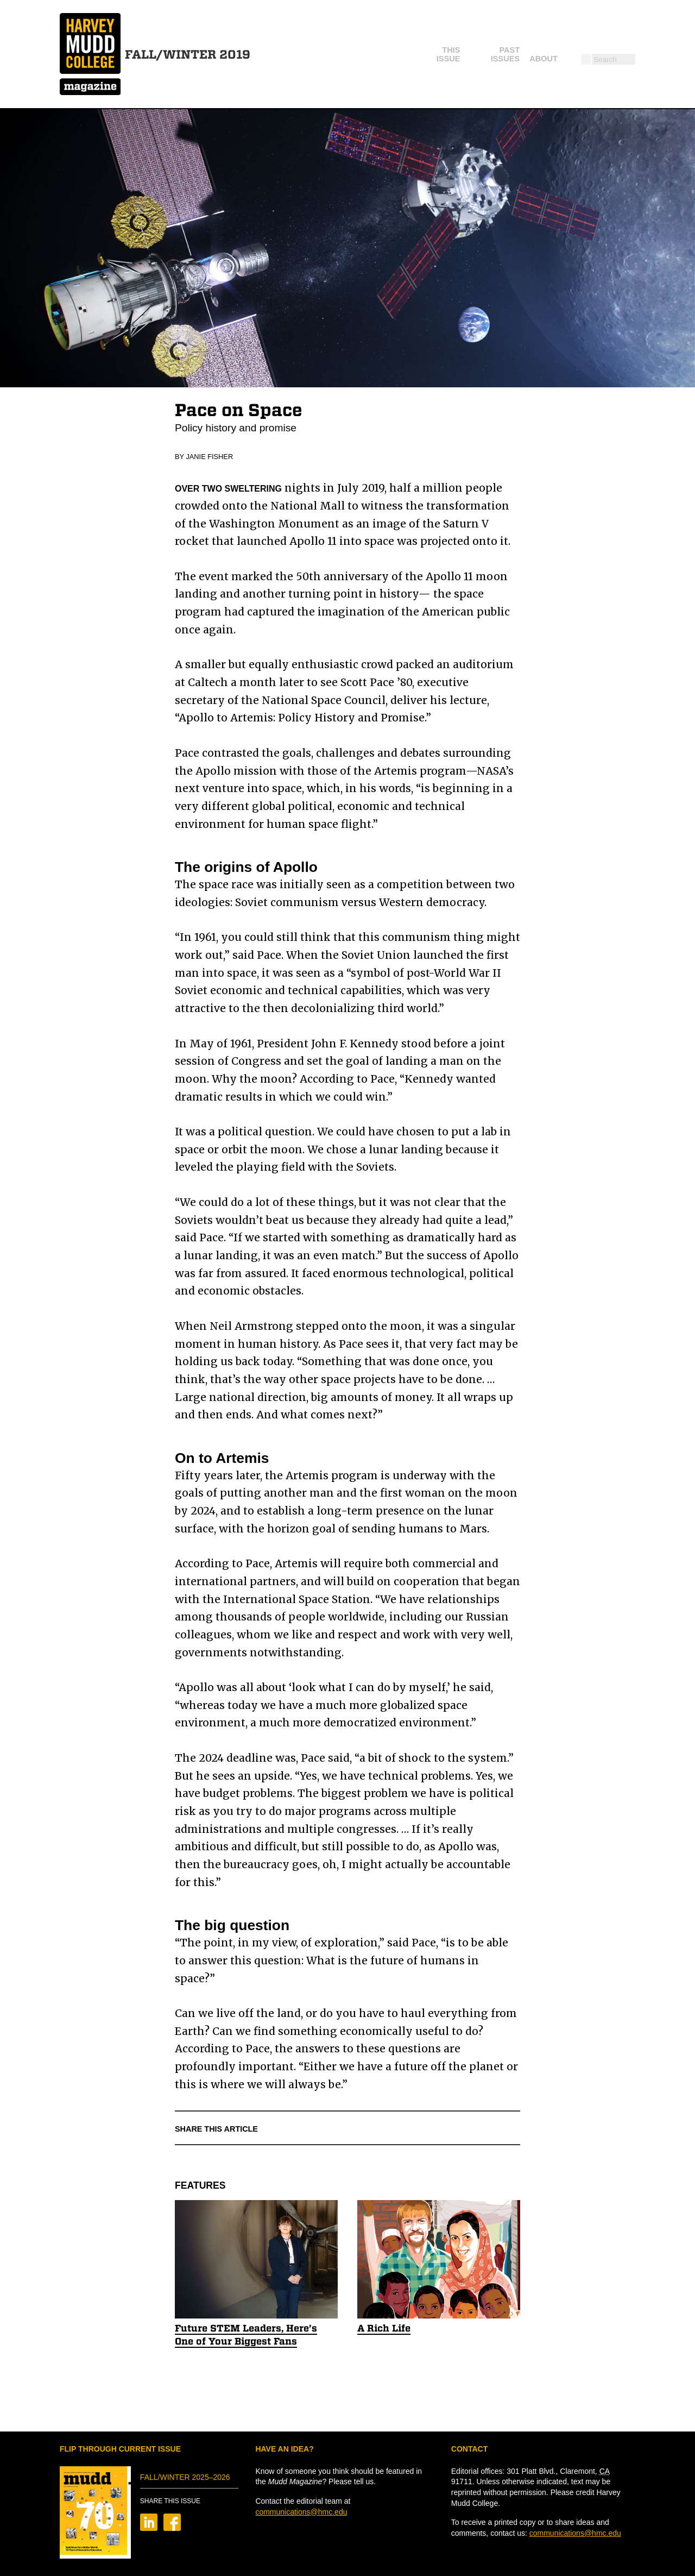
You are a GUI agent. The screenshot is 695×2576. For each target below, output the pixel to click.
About (490, 54)
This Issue (366, 54)
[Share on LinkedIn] (148, 2528)
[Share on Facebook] (172, 2528)
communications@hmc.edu (301, 2512)
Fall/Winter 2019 (187, 54)
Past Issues (433, 54)
